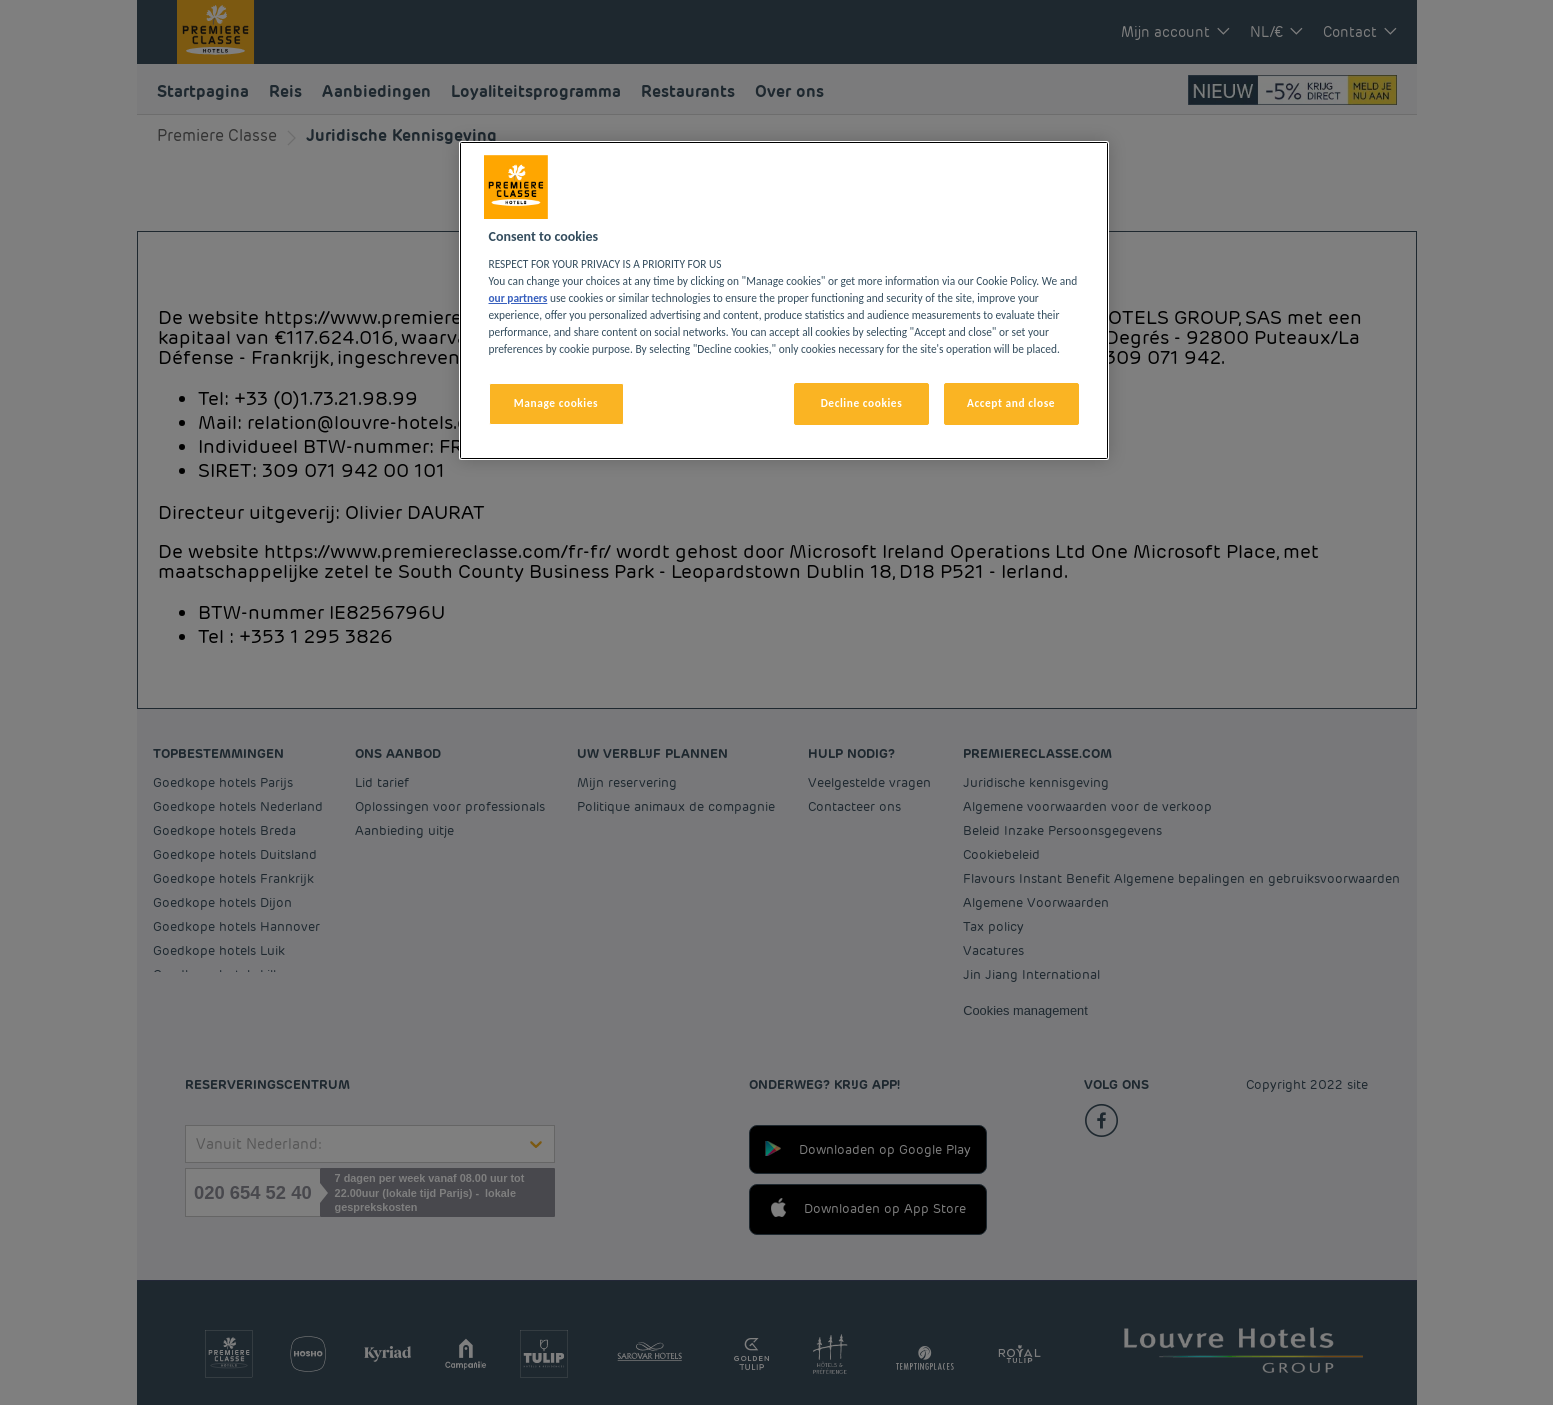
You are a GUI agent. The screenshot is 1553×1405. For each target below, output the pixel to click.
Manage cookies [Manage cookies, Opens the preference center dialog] (556, 403)
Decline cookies (862, 403)
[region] (784, 301)
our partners (518, 298)
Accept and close (1011, 403)
